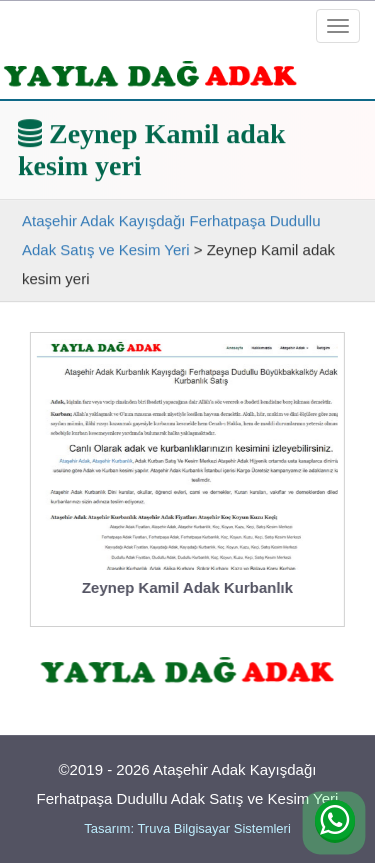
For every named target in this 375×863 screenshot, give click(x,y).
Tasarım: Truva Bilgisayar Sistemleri (187, 828)
